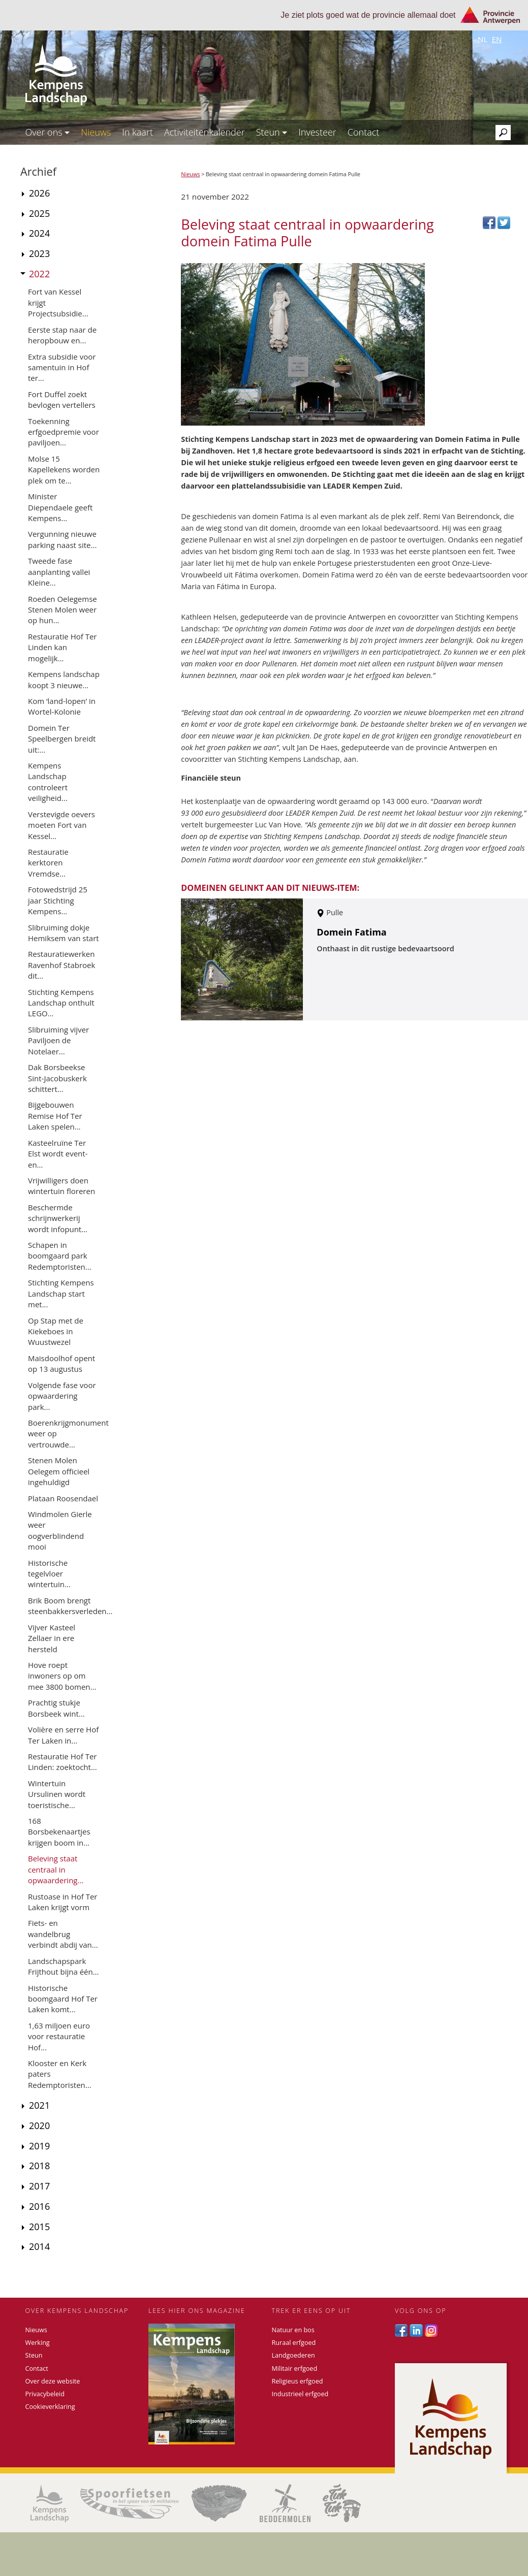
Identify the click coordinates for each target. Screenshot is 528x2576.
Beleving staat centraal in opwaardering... (55, 1869)
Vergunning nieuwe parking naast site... (62, 539)
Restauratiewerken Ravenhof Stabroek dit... (61, 965)
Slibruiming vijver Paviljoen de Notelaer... (58, 1040)
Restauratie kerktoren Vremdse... (48, 863)
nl (483, 39)
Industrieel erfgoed (300, 2394)
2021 (39, 2105)
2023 (39, 253)
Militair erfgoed (295, 2368)
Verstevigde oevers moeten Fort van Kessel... (61, 825)
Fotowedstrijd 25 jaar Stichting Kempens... (57, 900)
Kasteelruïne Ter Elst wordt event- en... (57, 1154)
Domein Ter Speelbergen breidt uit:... (62, 739)
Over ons (47, 132)
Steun (272, 132)
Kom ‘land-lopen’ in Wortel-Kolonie (62, 706)
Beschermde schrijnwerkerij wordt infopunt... (57, 1218)
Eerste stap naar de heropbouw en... (62, 335)
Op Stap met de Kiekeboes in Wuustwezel (55, 1331)
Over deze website (52, 2381)
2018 (39, 2166)
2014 (39, 2246)
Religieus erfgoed (297, 2381)
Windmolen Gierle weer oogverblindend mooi (60, 1530)
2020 (39, 2125)
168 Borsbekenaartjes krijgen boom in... (59, 1832)
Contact (363, 132)
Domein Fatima (351, 932)
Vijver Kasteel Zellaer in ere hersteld (51, 1638)
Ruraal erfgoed (294, 2342)
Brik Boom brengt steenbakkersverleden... (70, 1605)
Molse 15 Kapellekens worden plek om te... (64, 470)
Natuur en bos (293, 2330)
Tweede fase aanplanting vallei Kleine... (59, 572)
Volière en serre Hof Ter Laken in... (63, 1734)
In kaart (137, 132)
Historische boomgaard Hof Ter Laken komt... (63, 1999)
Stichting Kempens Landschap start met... (61, 1293)
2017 (39, 2186)
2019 (39, 2146)
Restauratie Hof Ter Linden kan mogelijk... (62, 647)
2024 (39, 233)
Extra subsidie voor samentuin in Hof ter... (62, 367)
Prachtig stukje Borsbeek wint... (56, 1707)
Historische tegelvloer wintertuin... (49, 1574)
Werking (37, 2342)
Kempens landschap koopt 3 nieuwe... (64, 679)
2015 (39, 2226)
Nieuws (96, 132)
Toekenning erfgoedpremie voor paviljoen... (63, 432)
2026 (39, 193)
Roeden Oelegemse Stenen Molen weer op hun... (62, 610)
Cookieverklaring (50, 2406)
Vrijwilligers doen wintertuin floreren (61, 1185)
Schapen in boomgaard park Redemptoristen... (59, 1256)
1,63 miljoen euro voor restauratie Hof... (59, 2036)
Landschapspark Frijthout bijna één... (63, 1966)
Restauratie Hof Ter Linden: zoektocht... (62, 1761)
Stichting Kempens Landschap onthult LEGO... (61, 1003)
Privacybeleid (45, 2394)
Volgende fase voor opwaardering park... (62, 1396)
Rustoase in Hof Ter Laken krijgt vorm (63, 1901)
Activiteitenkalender (204, 132)
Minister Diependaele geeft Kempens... (60, 507)
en (496, 39)
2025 (39, 213)
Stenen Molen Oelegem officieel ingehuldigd (58, 1471)
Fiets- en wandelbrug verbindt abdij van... (63, 1934)
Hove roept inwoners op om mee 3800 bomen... (62, 1676)
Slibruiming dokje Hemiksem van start (63, 932)
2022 (39, 274)
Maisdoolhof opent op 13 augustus (61, 1363)
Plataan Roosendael (63, 1498)
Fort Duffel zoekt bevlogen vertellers (62, 399)
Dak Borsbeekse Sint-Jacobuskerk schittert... (57, 1078)
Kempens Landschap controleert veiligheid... (48, 781)
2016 (39, 2206)
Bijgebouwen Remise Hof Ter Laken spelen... (55, 1116)
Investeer (317, 132)
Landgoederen (293, 2355)
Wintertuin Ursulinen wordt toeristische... (56, 1794)
